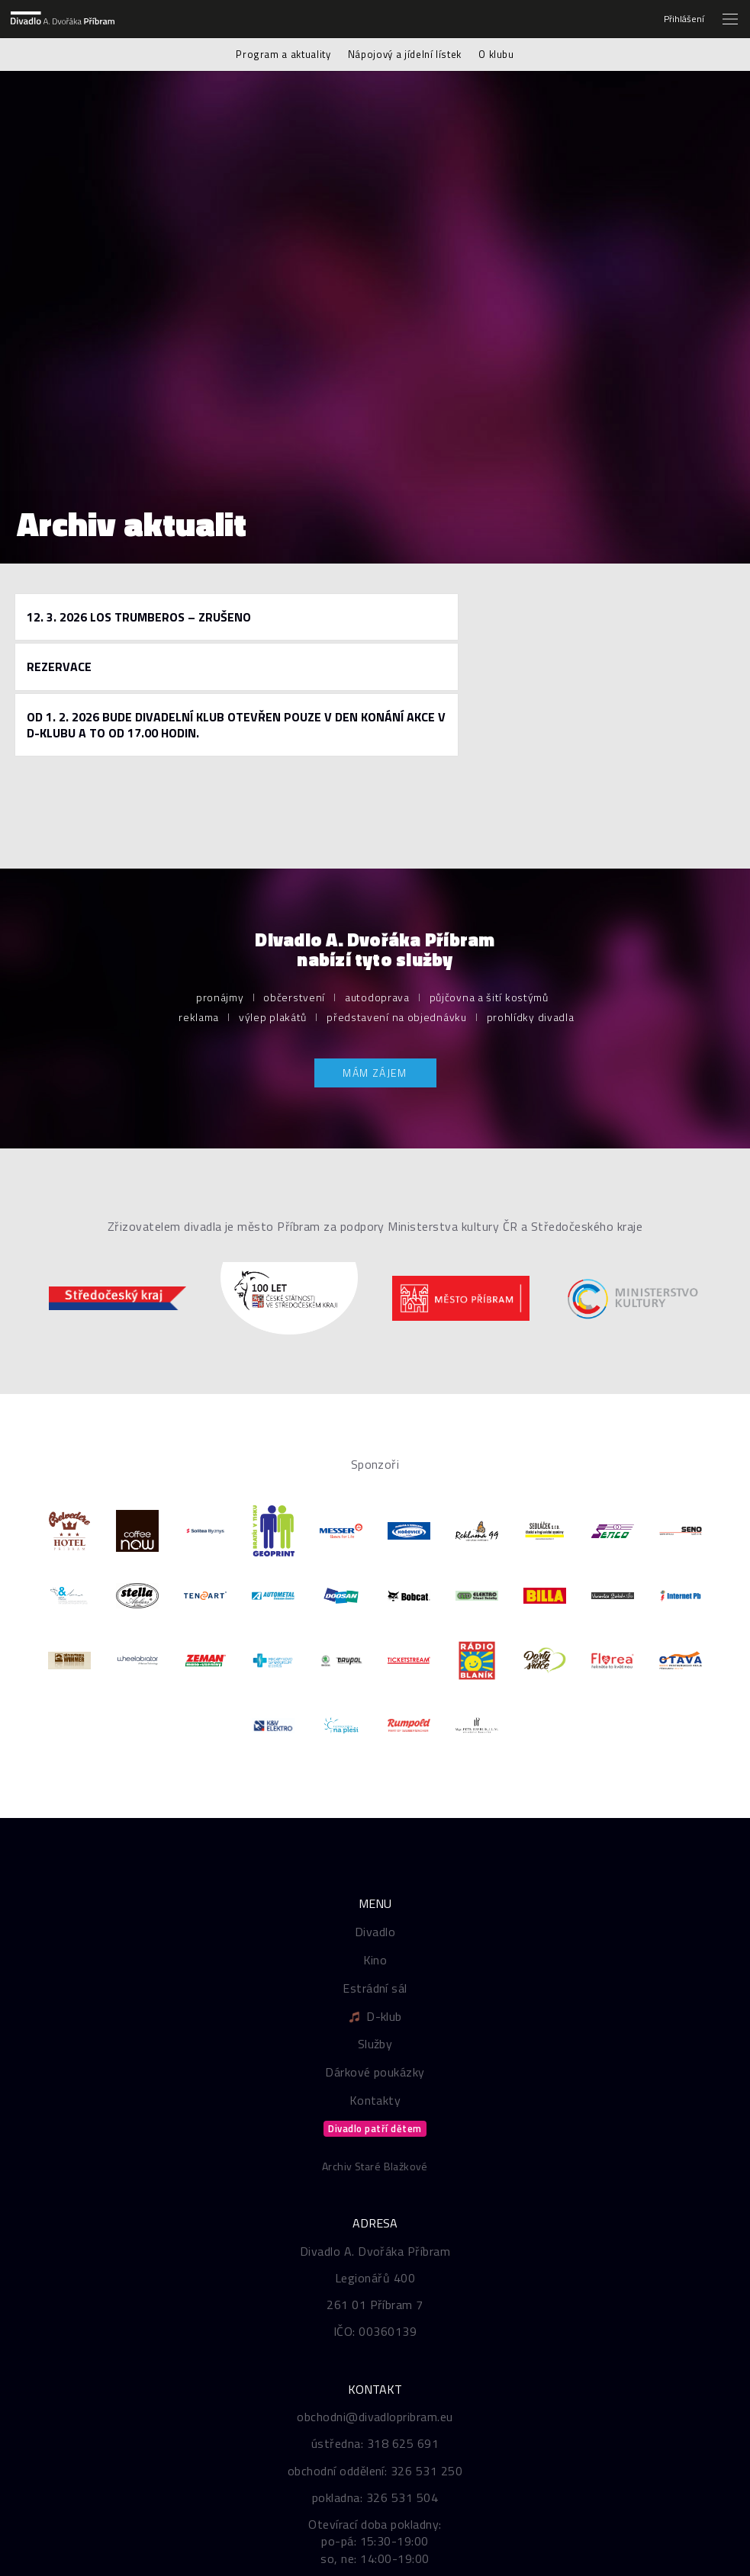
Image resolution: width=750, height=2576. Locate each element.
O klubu (496, 54)
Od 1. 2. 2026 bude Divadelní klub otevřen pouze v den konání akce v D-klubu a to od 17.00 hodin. (236, 725)
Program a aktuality (283, 54)
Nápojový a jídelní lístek (405, 54)
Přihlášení (684, 19)
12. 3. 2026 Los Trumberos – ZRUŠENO (139, 617)
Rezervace (59, 666)
